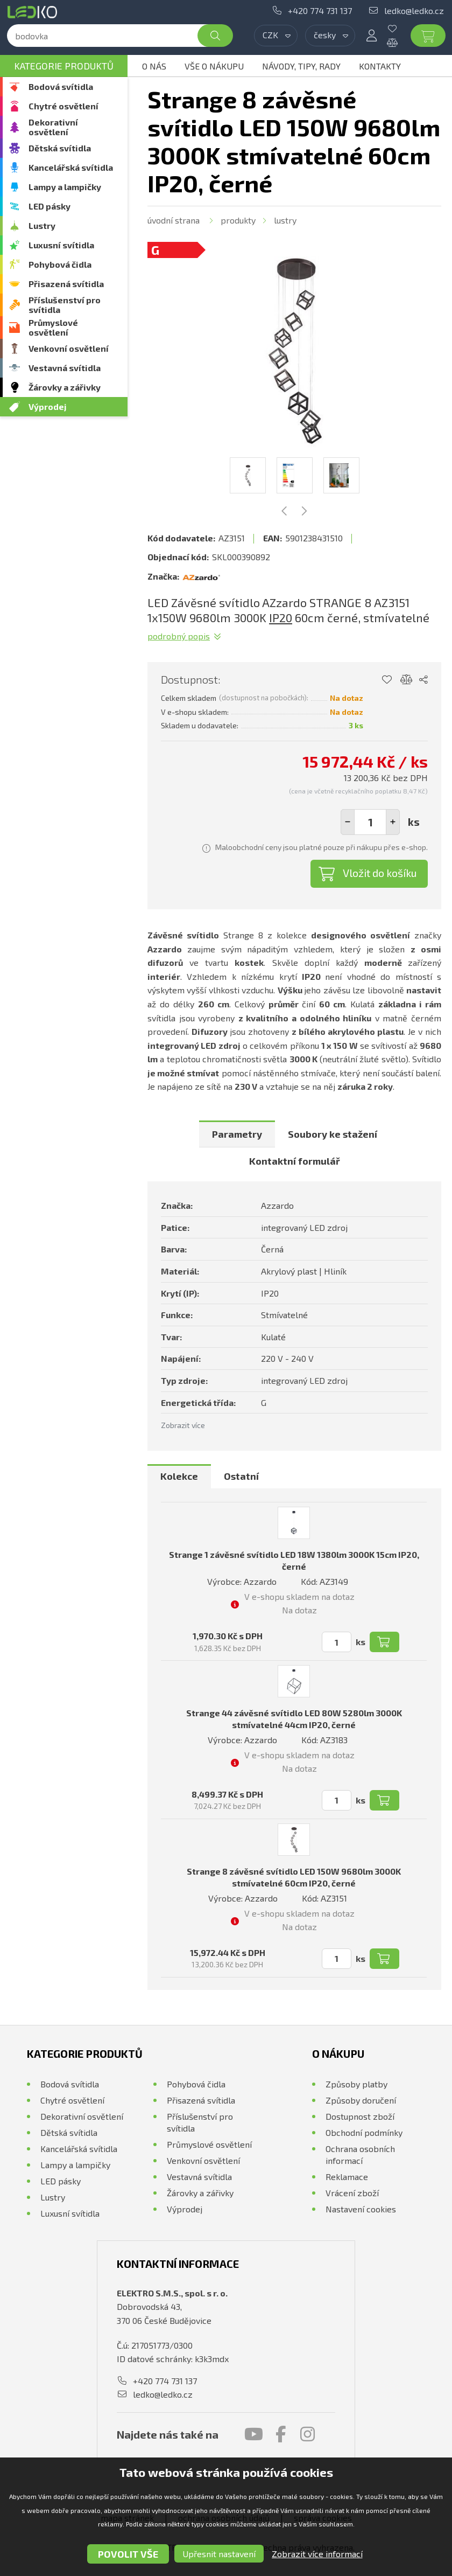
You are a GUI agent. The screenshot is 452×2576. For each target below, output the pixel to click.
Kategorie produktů (64, 66)
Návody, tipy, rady (301, 66)
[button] (393, 822)
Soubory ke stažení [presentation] (332, 1134)
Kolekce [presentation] (179, 1476)
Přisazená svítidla (66, 284)
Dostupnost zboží (360, 2116)
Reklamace (347, 2176)
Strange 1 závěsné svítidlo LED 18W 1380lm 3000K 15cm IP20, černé (294, 1560)
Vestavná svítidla (65, 368)
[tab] (237, 1133)
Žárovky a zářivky (65, 387)
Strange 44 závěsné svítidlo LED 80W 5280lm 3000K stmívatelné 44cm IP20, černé (294, 1719)
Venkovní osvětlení (69, 348)
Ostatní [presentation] (241, 1476)
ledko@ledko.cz (414, 10)
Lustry (42, 225)
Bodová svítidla (61, 86)
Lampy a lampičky (65, 187)
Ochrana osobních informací (360, 2154)
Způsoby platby (356, 2084)
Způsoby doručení (361, 2100)
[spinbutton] (370, 822)
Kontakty (380, 66)
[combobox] (276, 35)
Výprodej (48, 406)
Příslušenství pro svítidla (65, 305)
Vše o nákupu (214, 66)
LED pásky (49, 206)
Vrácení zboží (352, 2193)
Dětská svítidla (60, 148)
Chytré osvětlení (63, 106)
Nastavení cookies (361, 2209)
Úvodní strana (173, 220)
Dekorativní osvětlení (53, 127)
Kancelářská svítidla (71, 167)
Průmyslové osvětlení (53, 327)
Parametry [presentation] (237, 1134)
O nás (154, 66)
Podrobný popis (178, 636)
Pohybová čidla (60, 264)
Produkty (238, 220)
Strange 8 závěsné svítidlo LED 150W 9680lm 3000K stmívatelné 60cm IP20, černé (294, 1877)
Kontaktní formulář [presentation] (294, 1161)
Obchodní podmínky (364, 2132)
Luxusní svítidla (61, 245)
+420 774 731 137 (320, 10)
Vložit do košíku (380, 872)
